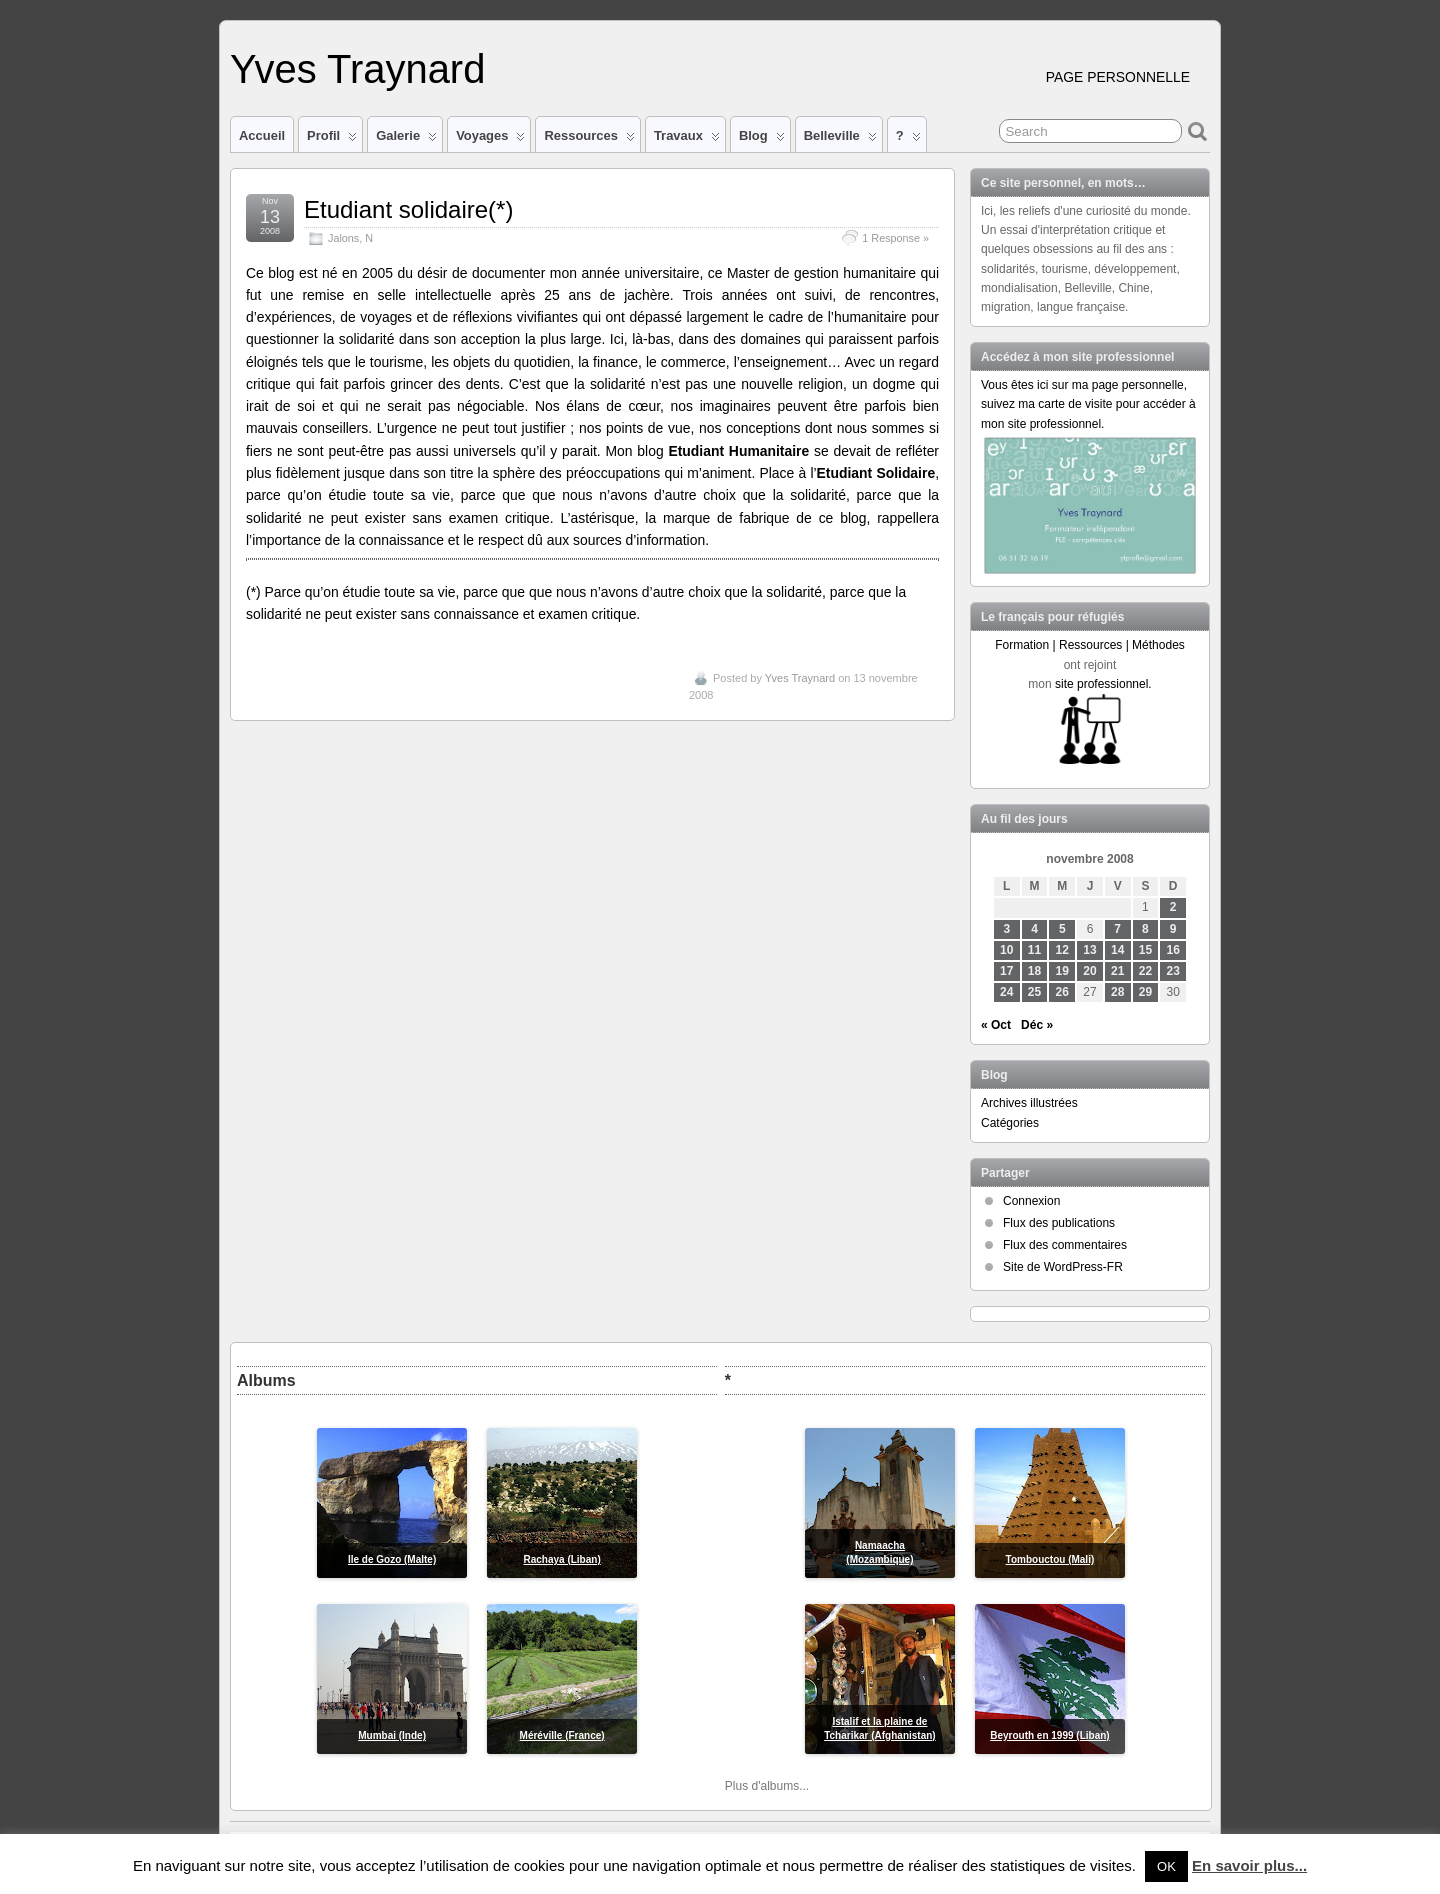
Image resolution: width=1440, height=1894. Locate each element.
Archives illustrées (1029, 1103)
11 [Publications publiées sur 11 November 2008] (1034, 950)
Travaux (687, 140)
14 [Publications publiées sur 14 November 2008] (1117, 950)
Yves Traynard (357, 69)
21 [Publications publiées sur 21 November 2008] (1117, 971)
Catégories (1010, 1123)
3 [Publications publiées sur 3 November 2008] (1006, 929)
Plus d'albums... (767, 1786)
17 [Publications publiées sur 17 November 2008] (1006, 971)
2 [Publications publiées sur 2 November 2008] (1173, 907)
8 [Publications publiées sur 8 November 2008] (1145, 929)
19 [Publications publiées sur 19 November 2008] (1062, 971)
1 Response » (895, 238)
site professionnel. (1103, 684)
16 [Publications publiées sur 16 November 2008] (1173, 950)
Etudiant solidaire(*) (408, 209)
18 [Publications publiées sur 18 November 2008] (1034, 971)
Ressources (589, 140)
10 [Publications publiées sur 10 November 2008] (1006, 950)
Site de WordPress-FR (1063, 1267)
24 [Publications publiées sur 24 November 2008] (1006, 992)
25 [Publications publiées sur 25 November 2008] (1034, 992)
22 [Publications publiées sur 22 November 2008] (1145, 971)
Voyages (490, 140)
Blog (762, 140)
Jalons (343, 238)
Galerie (406, 140)
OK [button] (1166, 1866)
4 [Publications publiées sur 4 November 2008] (1034, 929)
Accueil (262, 135)
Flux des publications (1059, 1223)
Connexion (1031, 1201)
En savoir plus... (1249, 1865)
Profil (332, 140)
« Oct (996, 1025)
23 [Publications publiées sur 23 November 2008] (1173, 971)
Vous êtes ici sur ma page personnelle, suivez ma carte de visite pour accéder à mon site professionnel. (1088, 404)
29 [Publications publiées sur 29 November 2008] (1145, 992)
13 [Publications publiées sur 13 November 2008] (1089, 950)
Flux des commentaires (1065, 1245)
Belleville (840, 140)
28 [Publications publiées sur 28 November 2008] (1117, 992)
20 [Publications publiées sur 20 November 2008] (1089, 971)
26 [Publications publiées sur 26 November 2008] (1062, 992)
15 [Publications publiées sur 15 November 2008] (1145, 950)
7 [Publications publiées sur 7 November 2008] (1117, 929)
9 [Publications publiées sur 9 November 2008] (1173, 929)
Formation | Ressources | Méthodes (1090, 645)
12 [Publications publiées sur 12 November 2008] (1062, 950)
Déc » (1037, 1025)
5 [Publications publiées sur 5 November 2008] (1062, 929)
